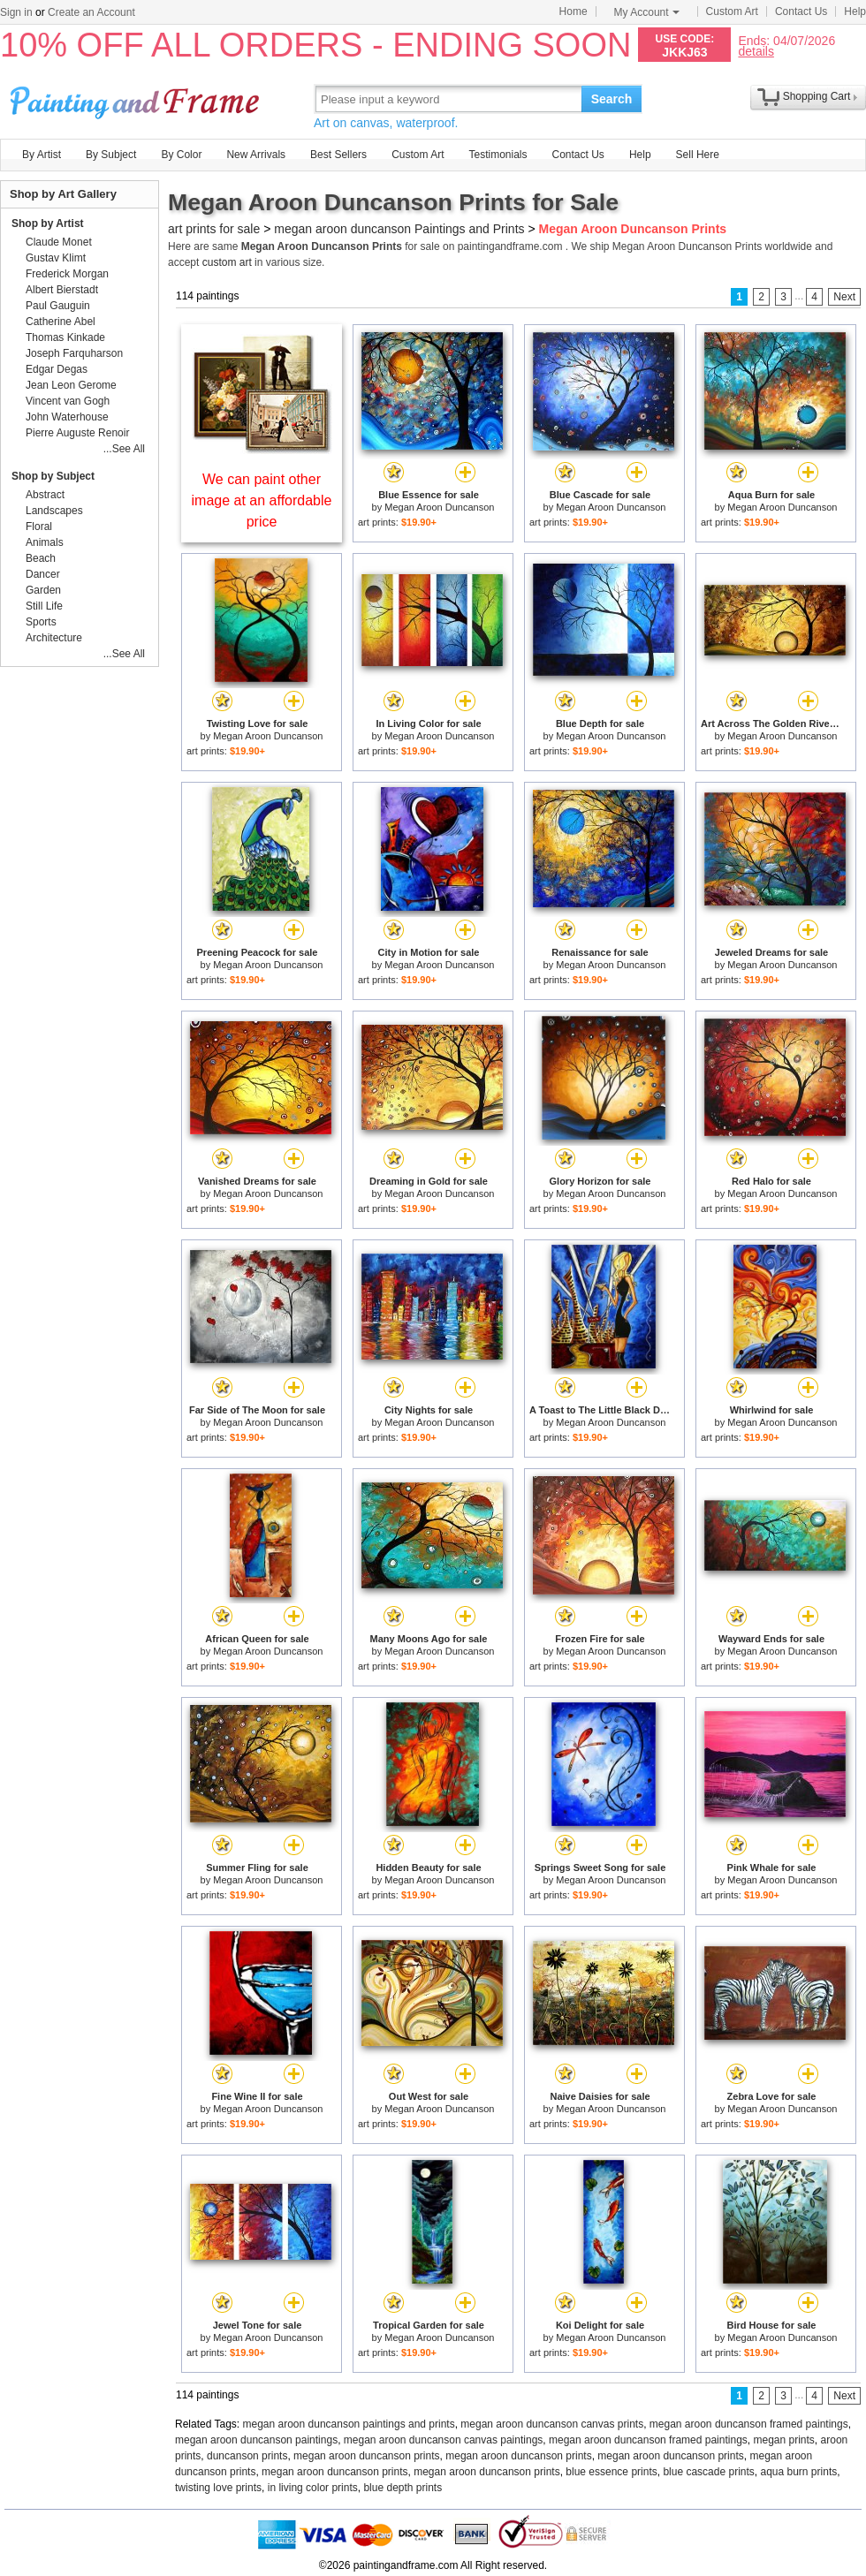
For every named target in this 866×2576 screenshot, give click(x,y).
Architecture (54, 638)
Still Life (44, 606)
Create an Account (91, 12)
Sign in (16, 12)
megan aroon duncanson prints (366, 2456)
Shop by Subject (53, 476)
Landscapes (54, 510)
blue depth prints (402, 2487)
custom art (227, 262)
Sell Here (697, 154)
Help (855, 11)
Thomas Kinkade (65, 337)
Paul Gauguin (58, 305)
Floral (39, 526)
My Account (647, 12)
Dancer (43, 574)
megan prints (783, 2440)
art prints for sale (214, 229)
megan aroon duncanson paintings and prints (349, 2424)
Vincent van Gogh (68, 401)
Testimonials (497, 154)
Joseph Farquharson (74, 353)
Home (573, 11)
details (755, 51)
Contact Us (801, 11)
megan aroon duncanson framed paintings (749, 2424)
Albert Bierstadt (62, 290)
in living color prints (313, 2487)
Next (844, 297)
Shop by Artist (47, 223)
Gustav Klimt (56, 258)
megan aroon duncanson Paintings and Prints (399, 229)
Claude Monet (59, 242)
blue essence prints (611, 2472)
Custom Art (732, 11)
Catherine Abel (60, 321)
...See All (124, 449)
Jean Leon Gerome (71, 385)
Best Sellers (338, 154)
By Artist (41, 154)
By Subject (111, 154)
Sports (41, 622)
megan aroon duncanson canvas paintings (443, 2440)
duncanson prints (247, 2456)
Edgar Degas (56, 369)
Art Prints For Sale (137, 98)
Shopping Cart (817, 96)
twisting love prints (218, 2487)
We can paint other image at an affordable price (262, 500)
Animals (45, 542)
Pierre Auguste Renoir (77, 433)
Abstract (45, 495)
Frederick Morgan (67, 274)
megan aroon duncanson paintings (256, 2440)
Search (612, 99)
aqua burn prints (798, 2472)
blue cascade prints (708, 2472)
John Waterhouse (67, 417)
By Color (181, 154)
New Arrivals (255, 154)
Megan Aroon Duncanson (439, 507)
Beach (41, 558)
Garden (43, 590)
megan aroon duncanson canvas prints (551, 2424)
